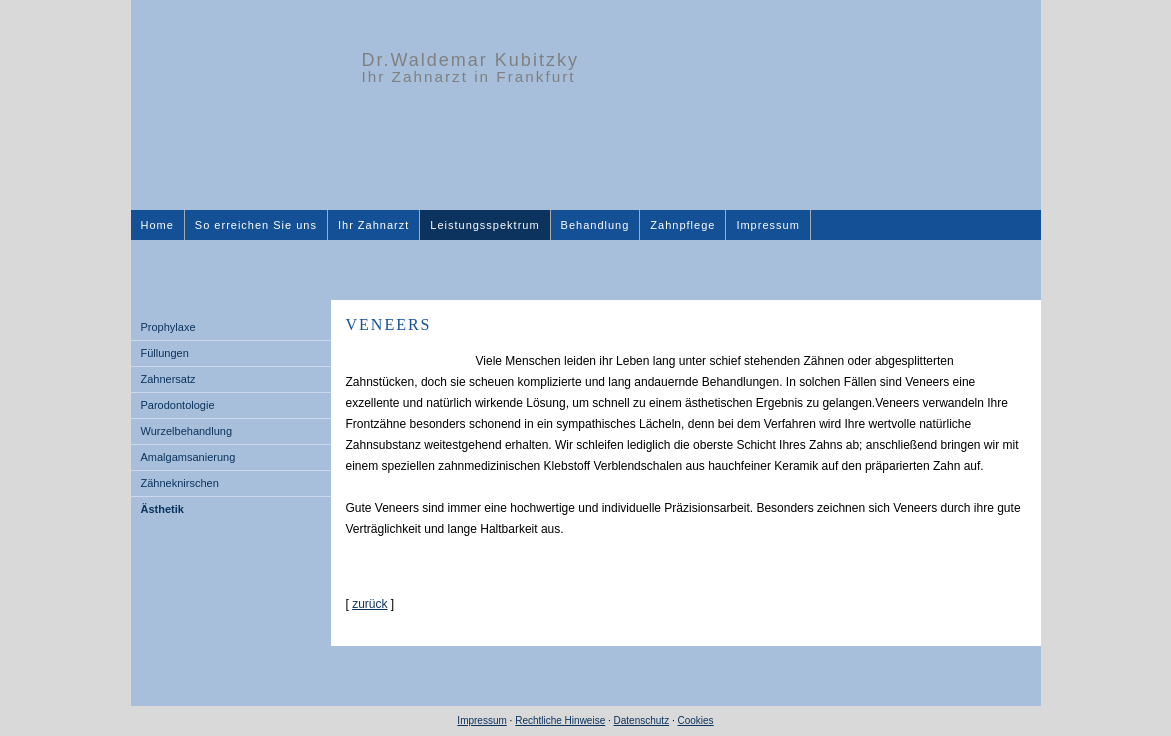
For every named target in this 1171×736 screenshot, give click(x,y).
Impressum (481, 720)
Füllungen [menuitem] (165, 353)
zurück (369, 604)
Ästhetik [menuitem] (162, 509)
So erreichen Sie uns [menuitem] (256, 225)
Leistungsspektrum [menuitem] (484, 225)
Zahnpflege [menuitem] (682, 225)
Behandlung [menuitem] (595, 225)
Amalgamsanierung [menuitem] (188, 457)
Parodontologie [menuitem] (178, 405)
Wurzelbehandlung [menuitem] (187, 431)
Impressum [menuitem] (767, 225)
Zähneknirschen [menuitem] (180, 483)
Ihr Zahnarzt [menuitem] (373, 225)
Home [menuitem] (157, 225)
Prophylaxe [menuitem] (168, 327)
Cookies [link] (695, 720)
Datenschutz (642, 720)
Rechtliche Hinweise (560, 720)
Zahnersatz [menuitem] (168, 379)
